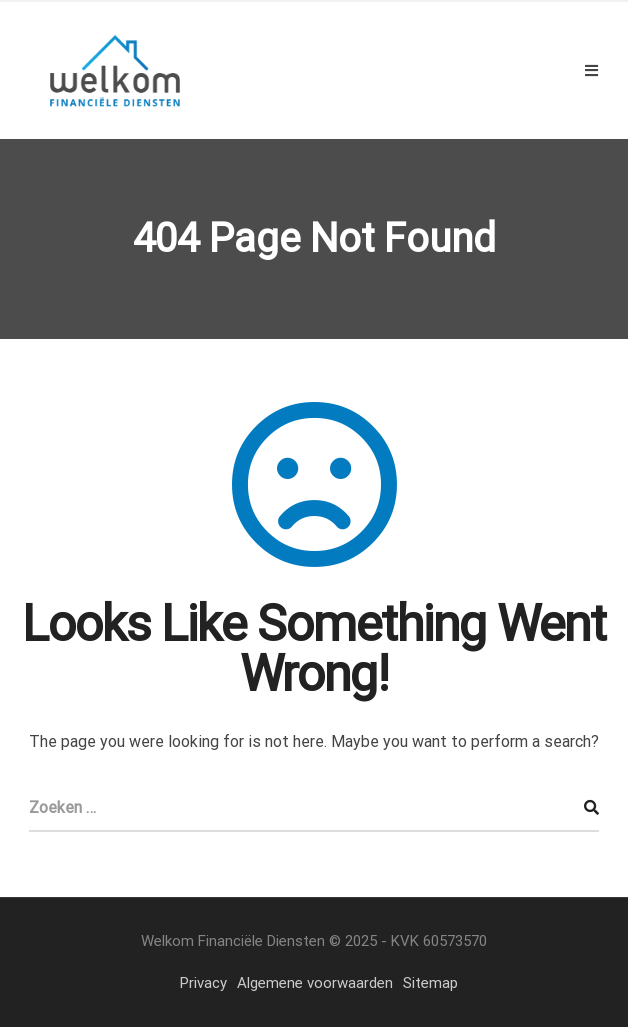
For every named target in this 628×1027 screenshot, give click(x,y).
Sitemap (430, 983)
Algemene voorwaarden (315, 983)
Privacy (203, 983)
